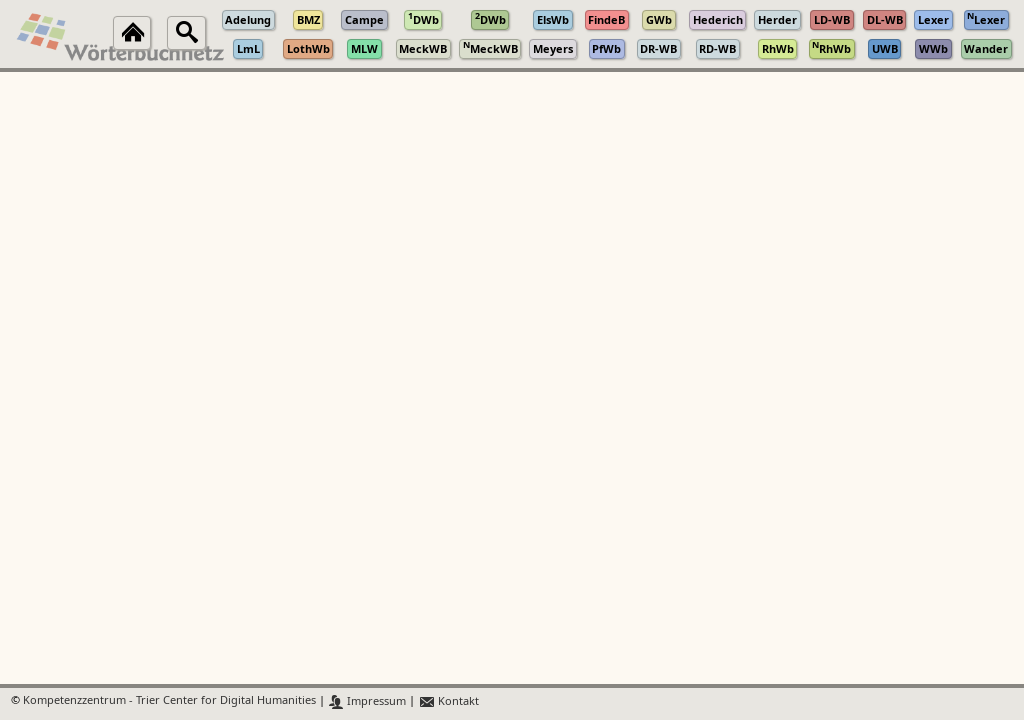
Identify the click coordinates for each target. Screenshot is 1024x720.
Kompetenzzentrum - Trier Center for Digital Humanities (169, 701)
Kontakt (448, 701)
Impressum (367, 701)
